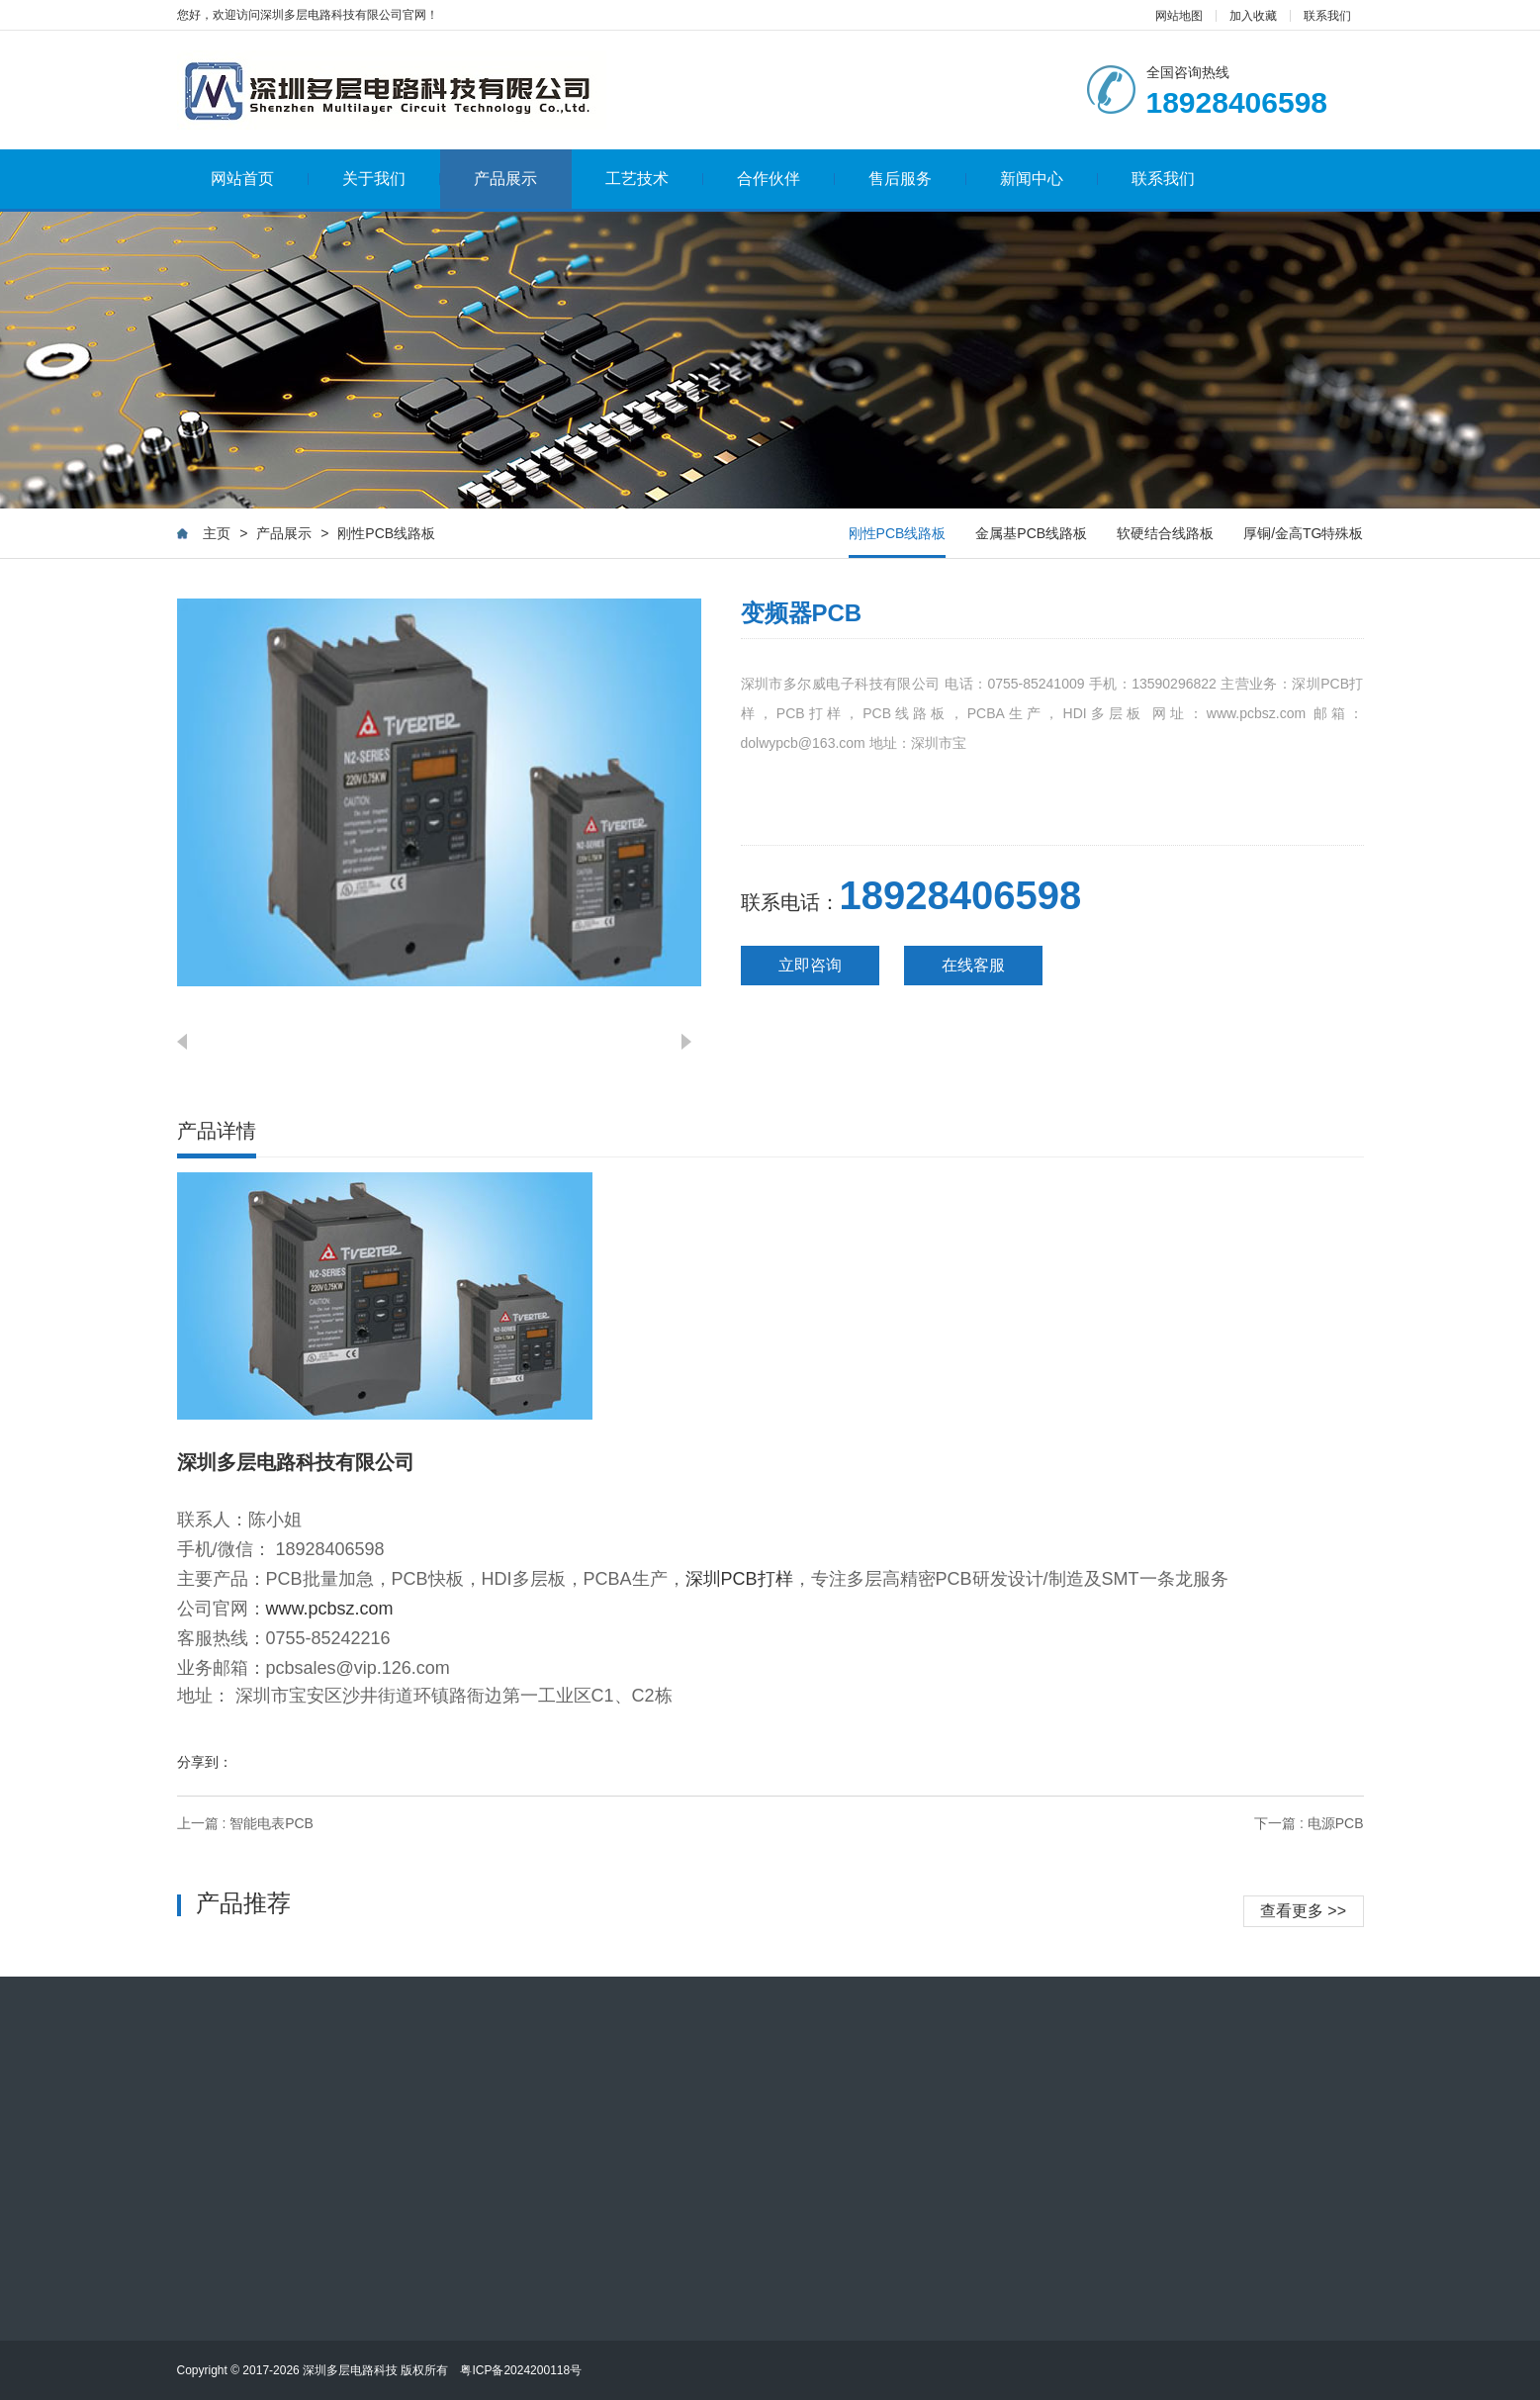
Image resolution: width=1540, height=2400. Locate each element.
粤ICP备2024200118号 (521, 2370)
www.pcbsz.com (330, 1608)
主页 (216, 533)
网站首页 (260, 178)
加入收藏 (1253, 16)
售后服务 (917, 178)
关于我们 (391, 178)
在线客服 (973, 965)
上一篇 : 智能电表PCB (245, 1823)
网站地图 (1179, 16)
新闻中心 (1049, 178)
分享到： (204, 1762)
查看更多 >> (1303, 1910)
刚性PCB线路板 (386, 533)
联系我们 (1327, 16)
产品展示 (505, 178)
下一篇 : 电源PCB (1308, 1823)
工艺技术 (654, 178)
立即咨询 (810, 965)
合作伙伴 (786, 178)
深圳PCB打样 (739, 1579)
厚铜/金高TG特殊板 (1303, 533)
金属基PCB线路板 (1031, 533)
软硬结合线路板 (1165, 533)
